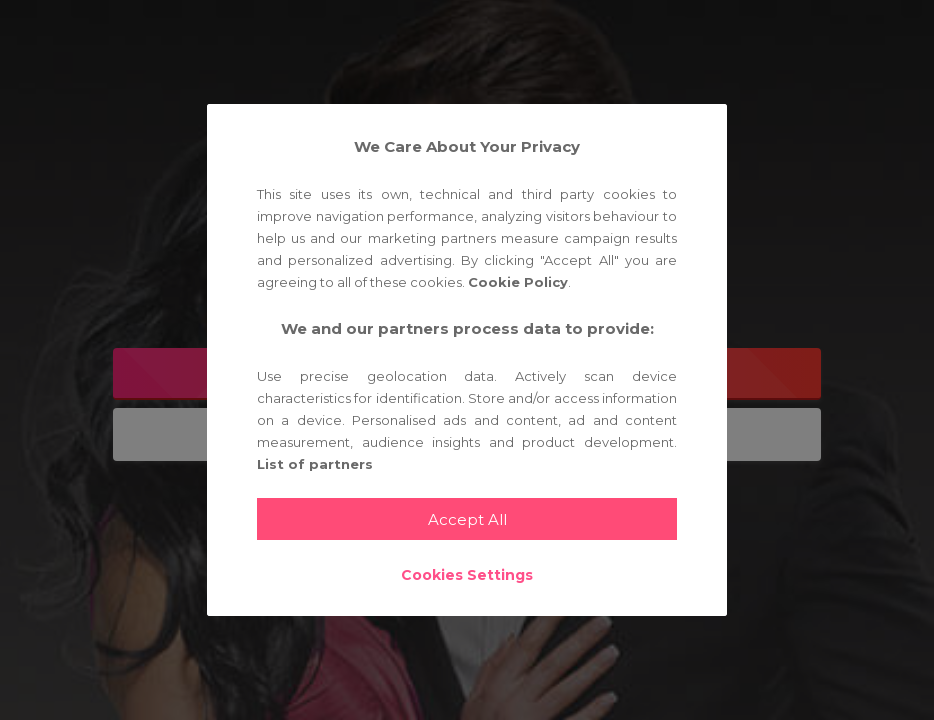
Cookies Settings (467, 575)
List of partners (315, 464)
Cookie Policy (518, 282)
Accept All (467, 519)
